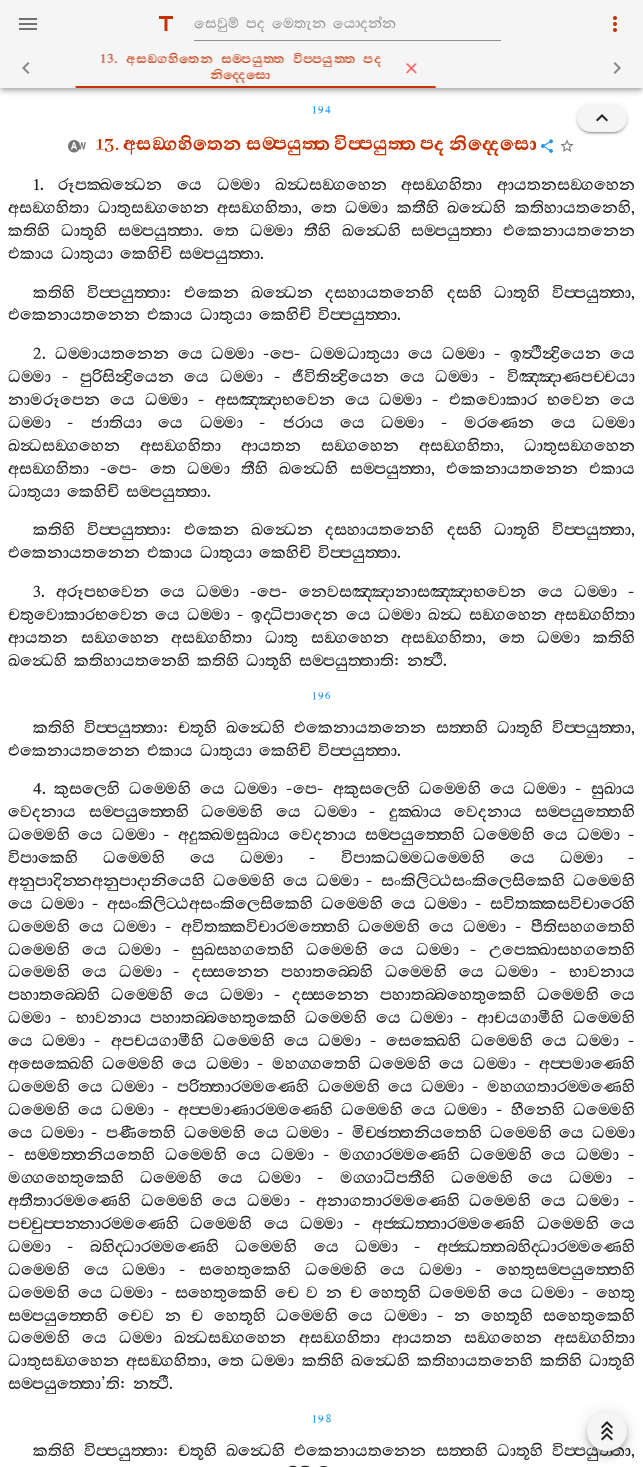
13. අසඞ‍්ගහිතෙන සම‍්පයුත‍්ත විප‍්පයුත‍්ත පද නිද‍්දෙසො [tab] (330, 68)
